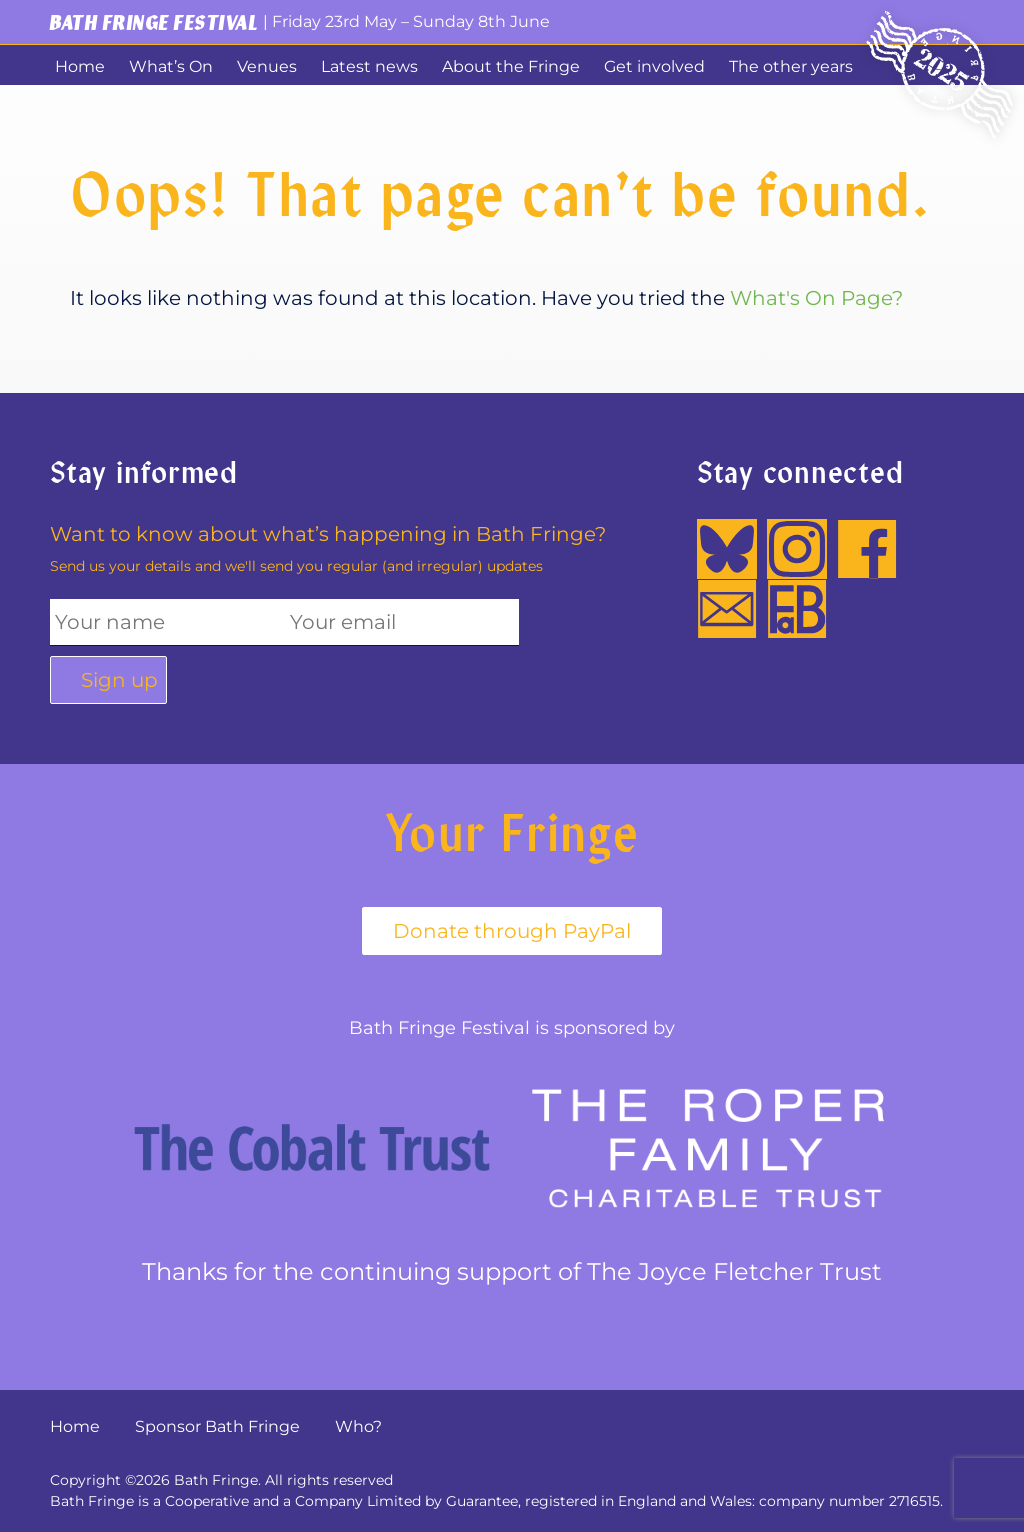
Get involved (654, 66)
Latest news (369, 66)
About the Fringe (511, 66)
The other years (791, 66)
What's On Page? (816, 298)
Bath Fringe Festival (154, 21)
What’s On (171, 66)
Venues (267, 66)
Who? (358, 1426)
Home (80, 66)
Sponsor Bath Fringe (217, 1426)
